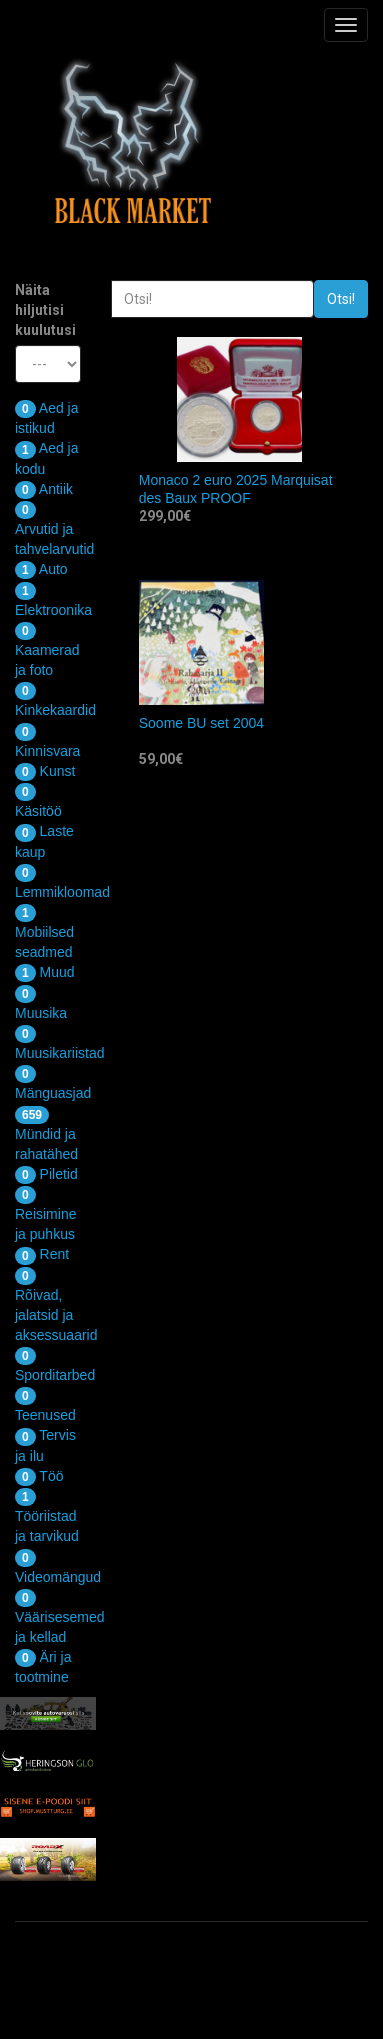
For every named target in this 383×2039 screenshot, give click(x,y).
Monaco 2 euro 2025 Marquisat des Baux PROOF (236, 489)
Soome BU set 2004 (201, 723)
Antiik (44, 489)
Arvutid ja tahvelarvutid (54, 529)
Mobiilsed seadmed (44, 932)
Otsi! (341, 299)
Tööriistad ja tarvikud (47, 1516)
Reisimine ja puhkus (45, 1214)
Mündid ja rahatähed (46, 1134)
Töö (39, 1476)
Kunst (45, 771)
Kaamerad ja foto (47, 650)
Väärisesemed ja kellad (60, 1617)
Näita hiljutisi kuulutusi (45, 310)
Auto (41, 569)
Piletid (46, 1174)
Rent (42, 1254)
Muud (45, 972)
